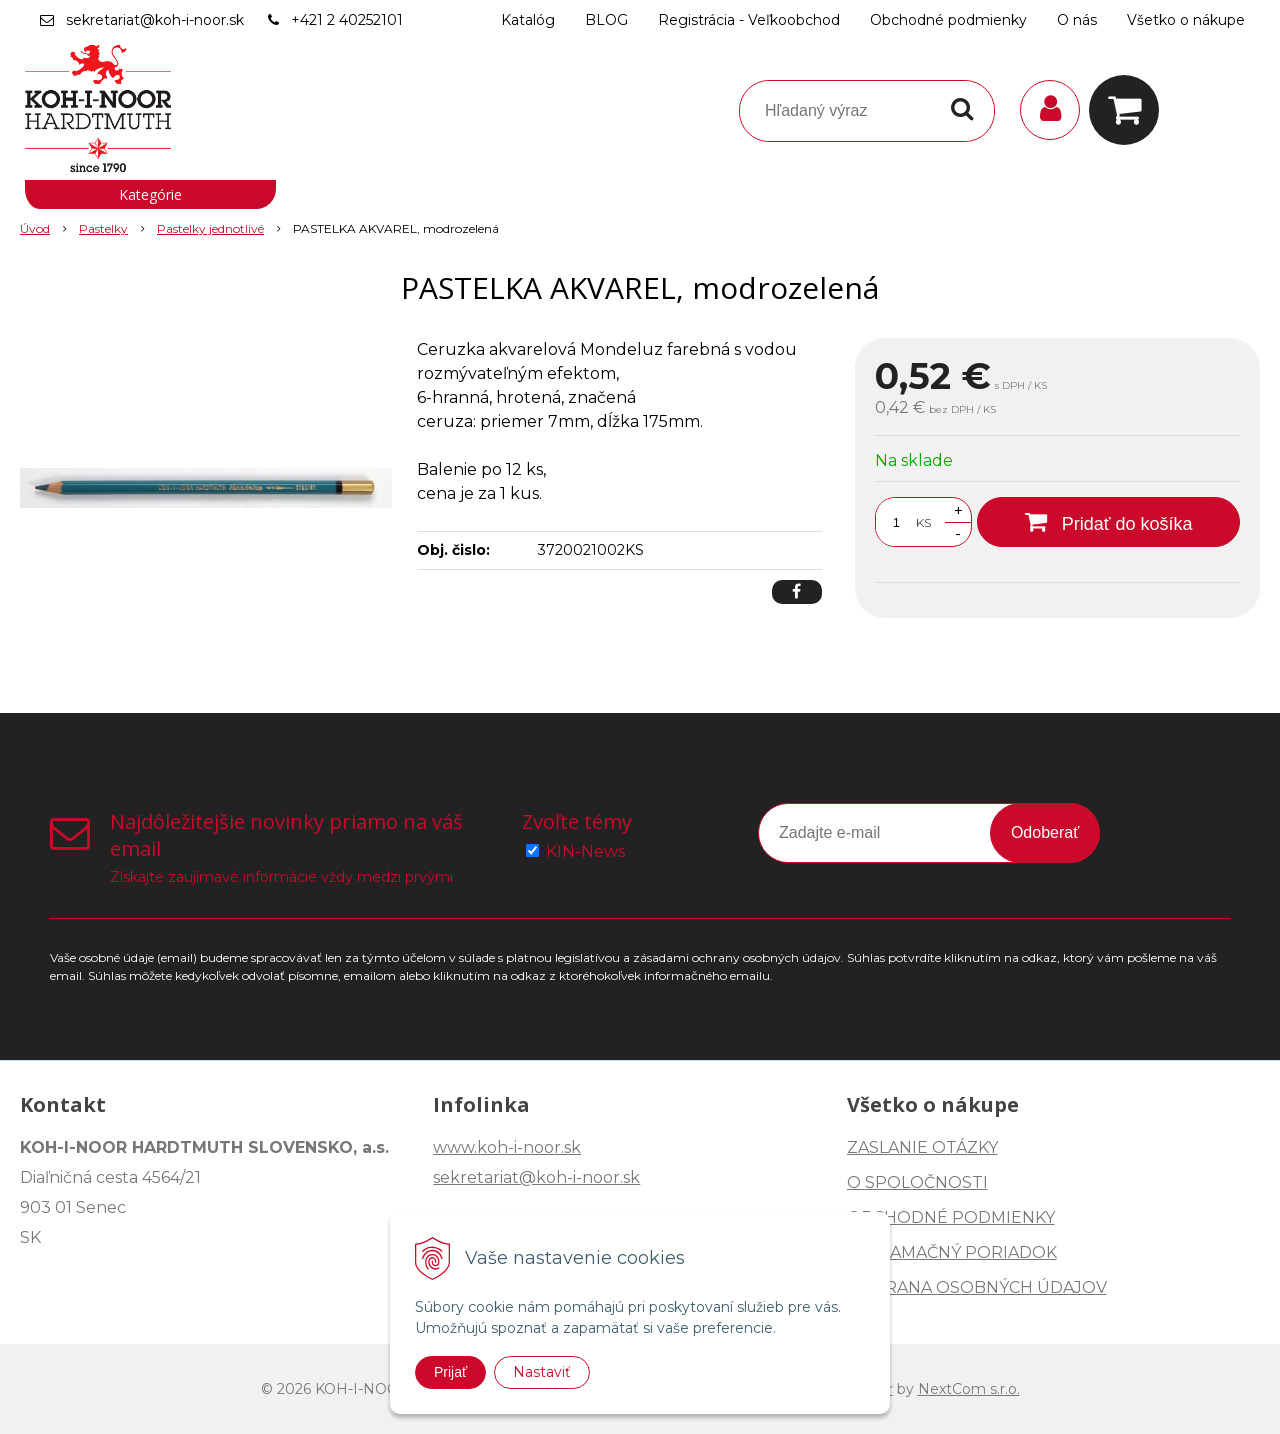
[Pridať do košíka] (1108, 522)
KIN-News (585, 851)
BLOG (606, 20)
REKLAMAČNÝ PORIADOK (952, 1252)
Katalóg (528, 20)
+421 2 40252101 (347, 20)
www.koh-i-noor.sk (507, 1147)
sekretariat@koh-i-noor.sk (155, 20)
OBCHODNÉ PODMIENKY (951, 1217)
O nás (1077, 20)
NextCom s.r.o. (969, 1389)
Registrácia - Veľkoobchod (749, 20)
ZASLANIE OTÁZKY (922, 1147)
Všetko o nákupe (1186, 20)
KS (923, 522)
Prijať (450, 1372)
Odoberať (1045, 832)
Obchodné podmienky (948, 20)
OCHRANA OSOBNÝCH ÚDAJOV (977, 1287)
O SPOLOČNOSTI (917, 1182)
